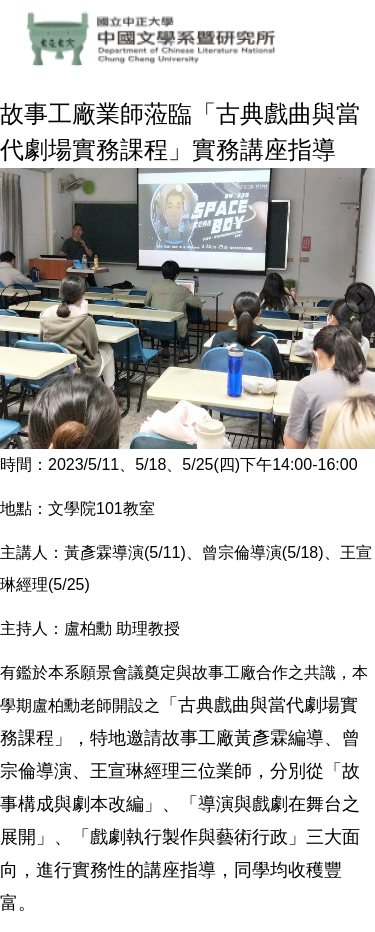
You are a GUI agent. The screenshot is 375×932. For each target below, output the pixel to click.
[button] (15, 299)
